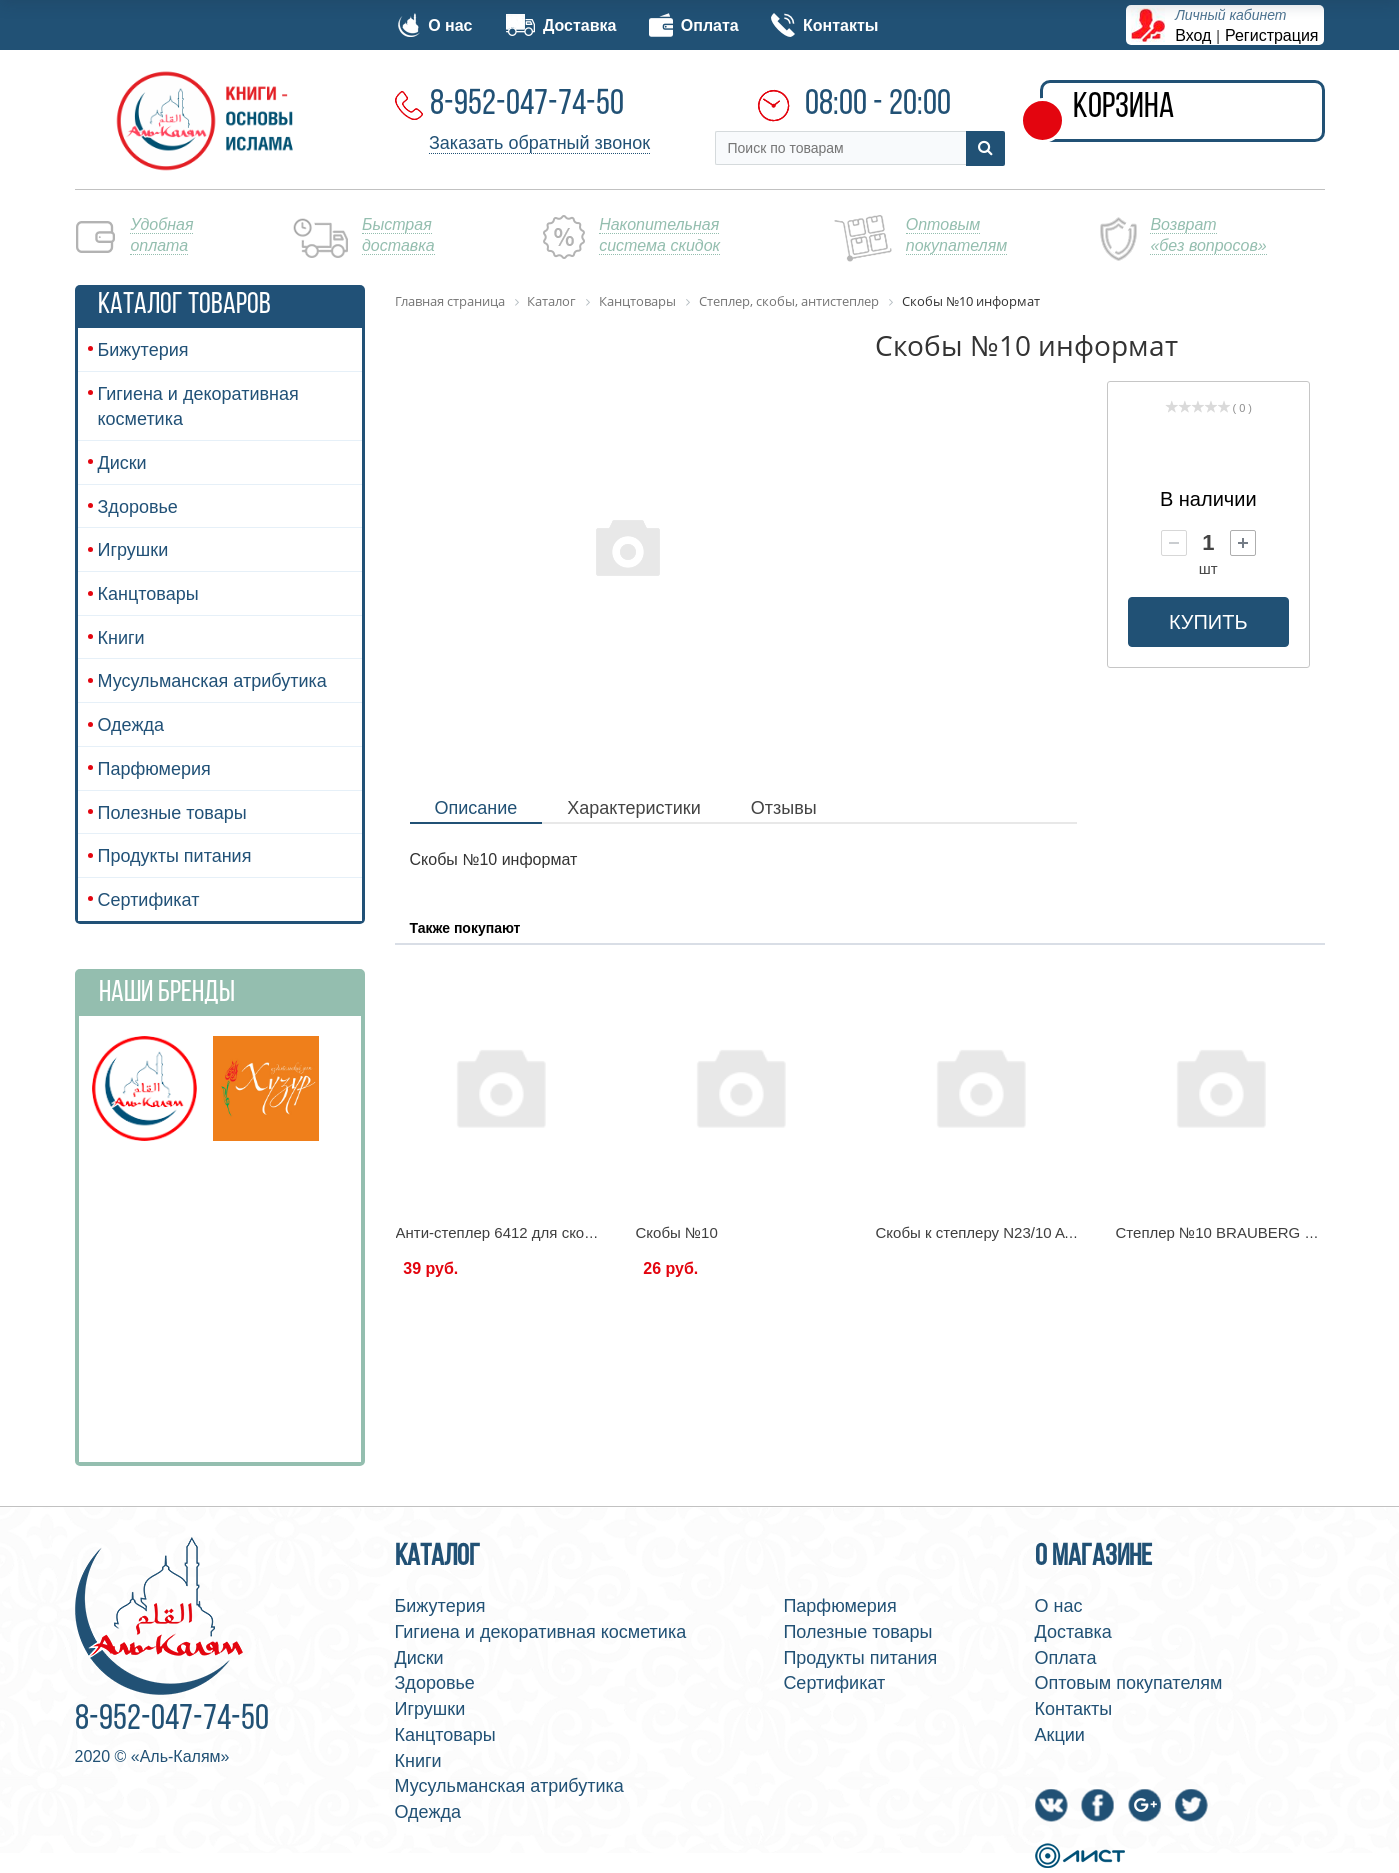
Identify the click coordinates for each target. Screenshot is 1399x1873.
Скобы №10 (677, 1232)
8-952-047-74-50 (527, 105)
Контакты (824, 25)
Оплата (694, 25)
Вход (1193, 35)
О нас (435, 25)
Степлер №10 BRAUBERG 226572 (1235, 1232)
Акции (1060, 1735)
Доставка (561, 25)
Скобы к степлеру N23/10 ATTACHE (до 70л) (1030, 1232)
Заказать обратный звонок (539, 143)
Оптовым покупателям (1129, 1683)
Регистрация (1272, 35)
